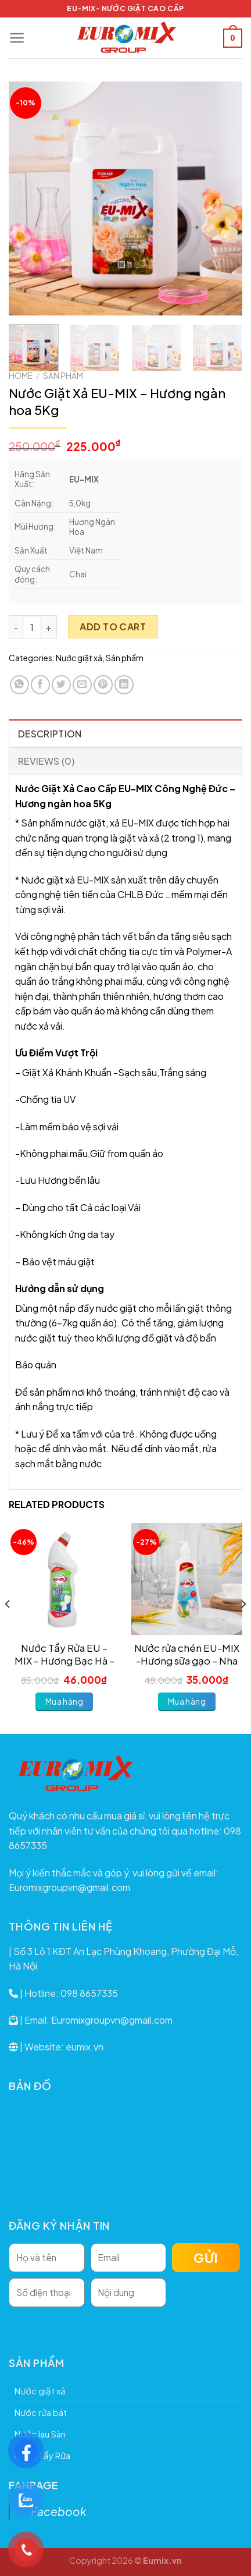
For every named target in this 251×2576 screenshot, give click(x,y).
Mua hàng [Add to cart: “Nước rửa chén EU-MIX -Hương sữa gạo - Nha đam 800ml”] (187, 1701)
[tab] (125, 733)
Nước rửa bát (41, 2412)
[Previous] (8, 1627)
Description (50, 734)
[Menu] (17, 38)
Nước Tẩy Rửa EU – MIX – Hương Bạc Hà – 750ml (64, 1655)
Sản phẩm (63, 376)
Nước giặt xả (79, 657)
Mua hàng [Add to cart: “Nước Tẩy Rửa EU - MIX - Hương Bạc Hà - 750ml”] (64, 1701)
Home (21, 376)
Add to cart (113, 626)
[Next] (243, 1627)
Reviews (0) (46, 761)
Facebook (59, 2511)
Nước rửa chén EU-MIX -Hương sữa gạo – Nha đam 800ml (186, 1655)
